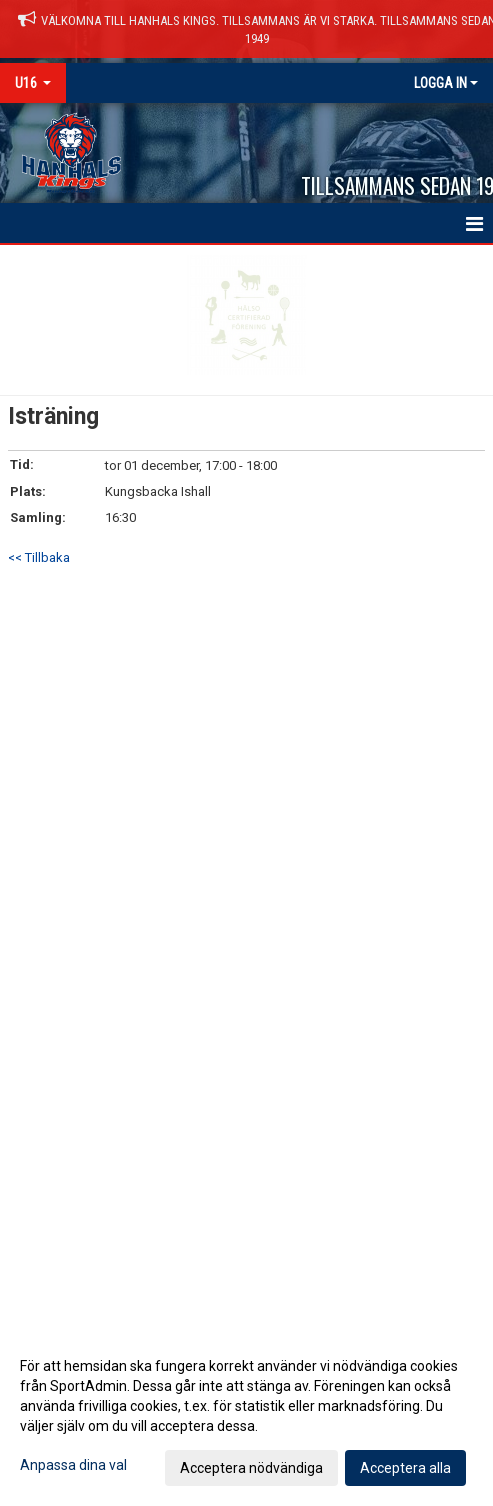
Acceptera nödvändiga (251, 1468)
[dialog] (246, 1416)
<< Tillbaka (39, 557)
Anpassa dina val (73, 1465)
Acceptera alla (405, 1468)
